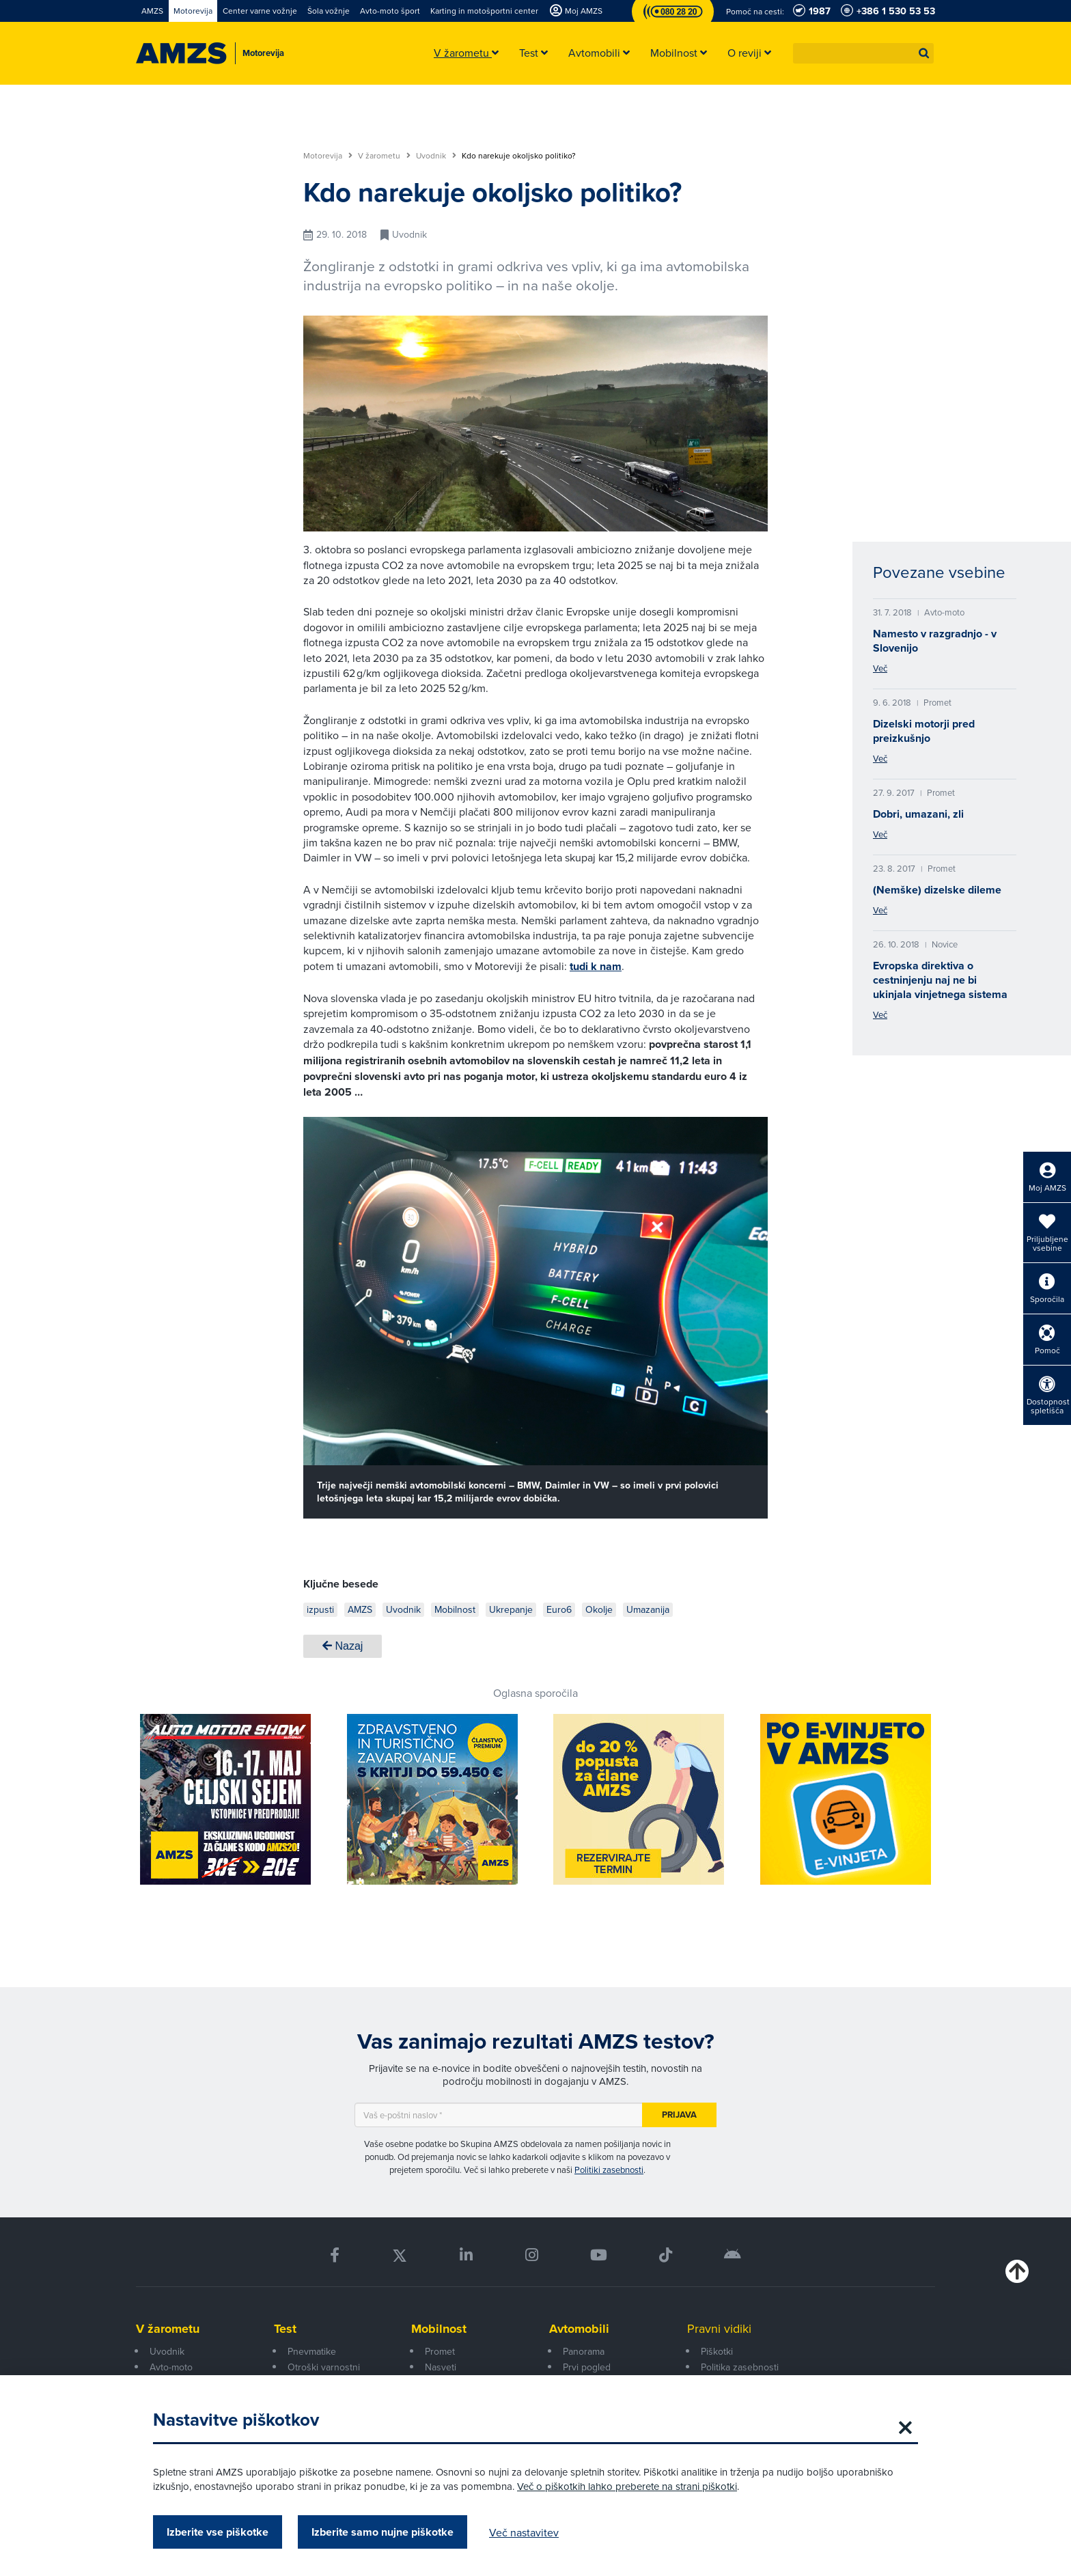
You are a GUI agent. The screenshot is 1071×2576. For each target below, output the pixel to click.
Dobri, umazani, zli (918, 814)
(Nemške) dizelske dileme (937, 890)
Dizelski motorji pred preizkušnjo (924, 731)
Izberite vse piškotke (217, 2532)
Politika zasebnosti (740, 2367)
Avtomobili (579, 2329)
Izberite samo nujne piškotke (382, 2532)
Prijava (679, 2114)
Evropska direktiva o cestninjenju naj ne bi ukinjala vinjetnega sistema (940, 980)
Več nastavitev (524, 2532)
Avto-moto (171, 2367)
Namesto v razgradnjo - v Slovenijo (935, 641)
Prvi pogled (587, 2367)
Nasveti (440, 2367)
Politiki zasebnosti (608, 2169)
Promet (440, 2351)
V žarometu (384, 156)
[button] (924, 53)
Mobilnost (439, 2329)
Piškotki (717, 2351)
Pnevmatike (312, 2351)
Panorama (583, 2351)
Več (880, 668)
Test (285, 2329)
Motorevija (327, 156)
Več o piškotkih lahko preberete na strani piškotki (627, 2486)
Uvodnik (436, 156)
